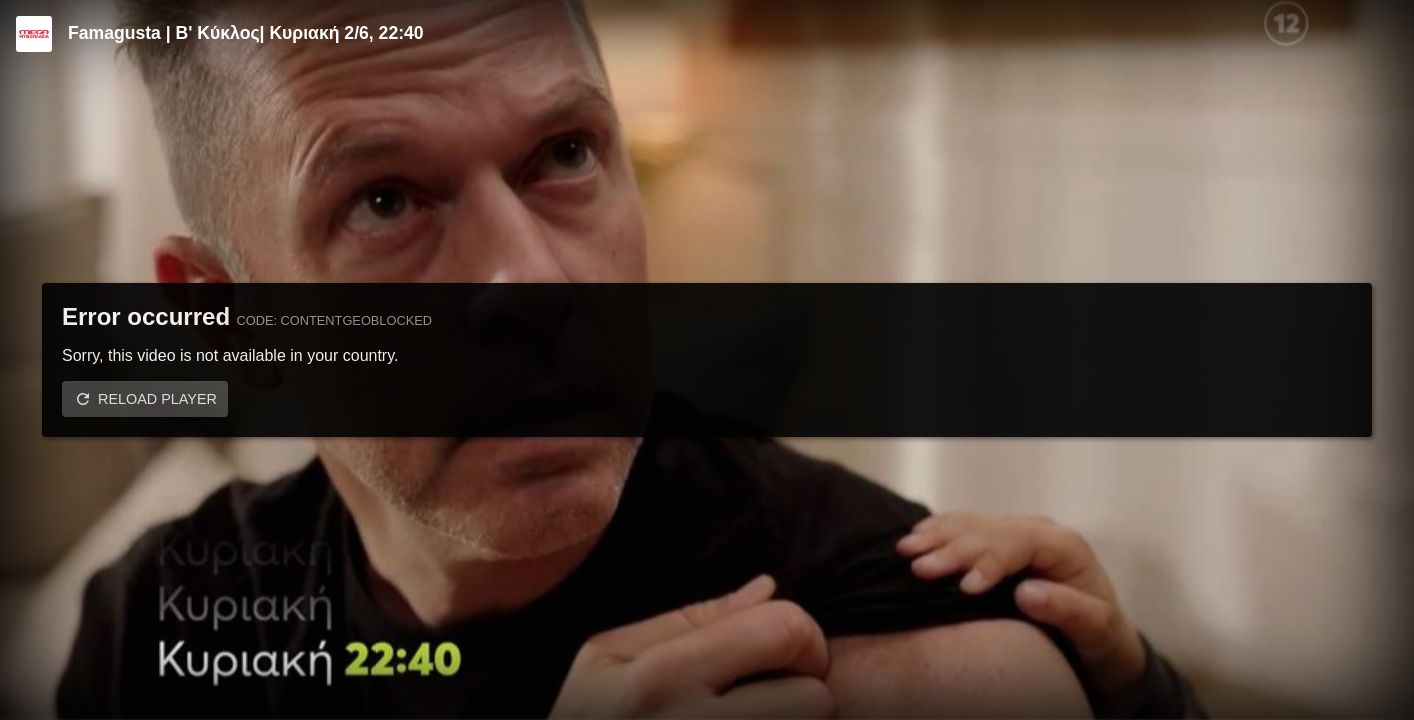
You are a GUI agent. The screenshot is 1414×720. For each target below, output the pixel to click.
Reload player (157, 399)
